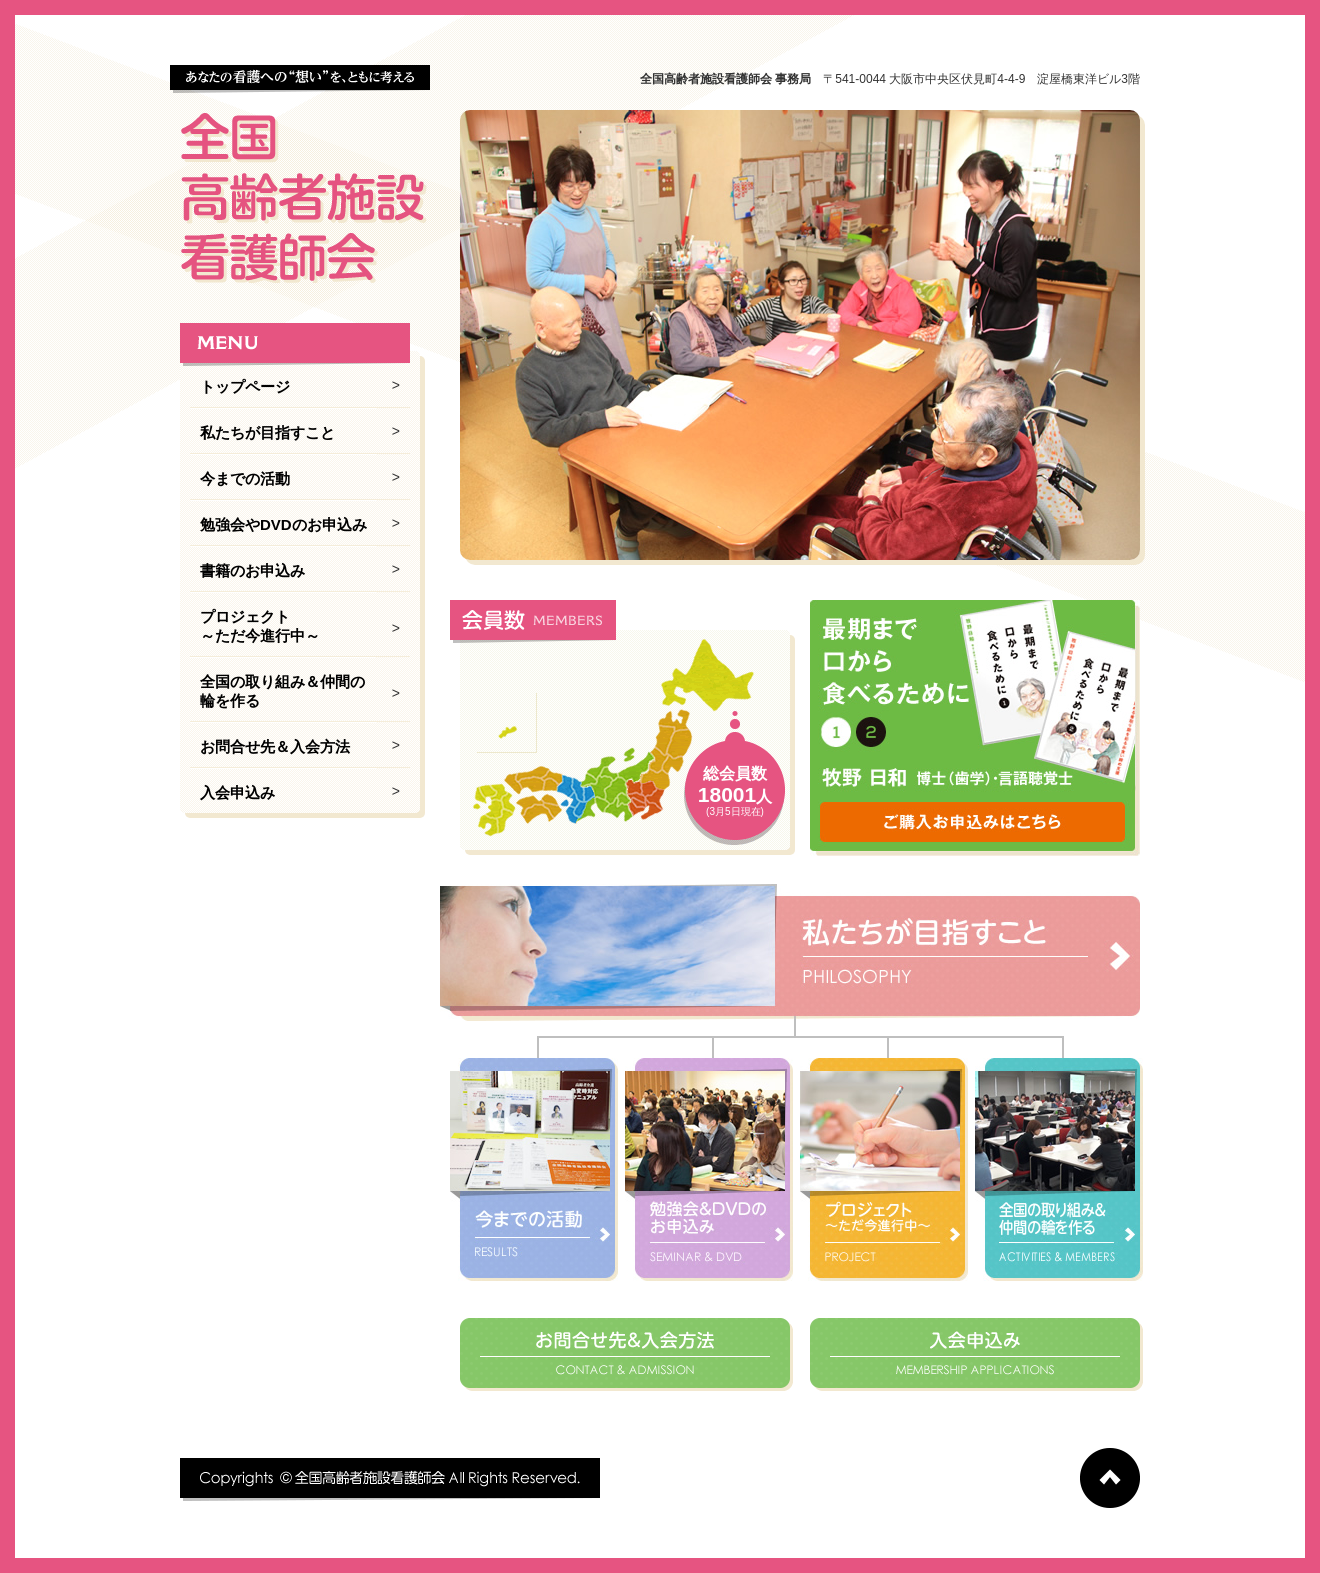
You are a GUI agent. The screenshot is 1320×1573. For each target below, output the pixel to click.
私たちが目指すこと (267, 432)
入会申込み (237, 792)
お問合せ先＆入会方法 (275, 746)
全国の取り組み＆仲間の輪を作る (282, 691)
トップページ (245, 386)
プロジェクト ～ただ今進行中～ (260, 626)
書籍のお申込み (252, 570)
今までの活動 (245, 478)
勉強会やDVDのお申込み (283, 524)
